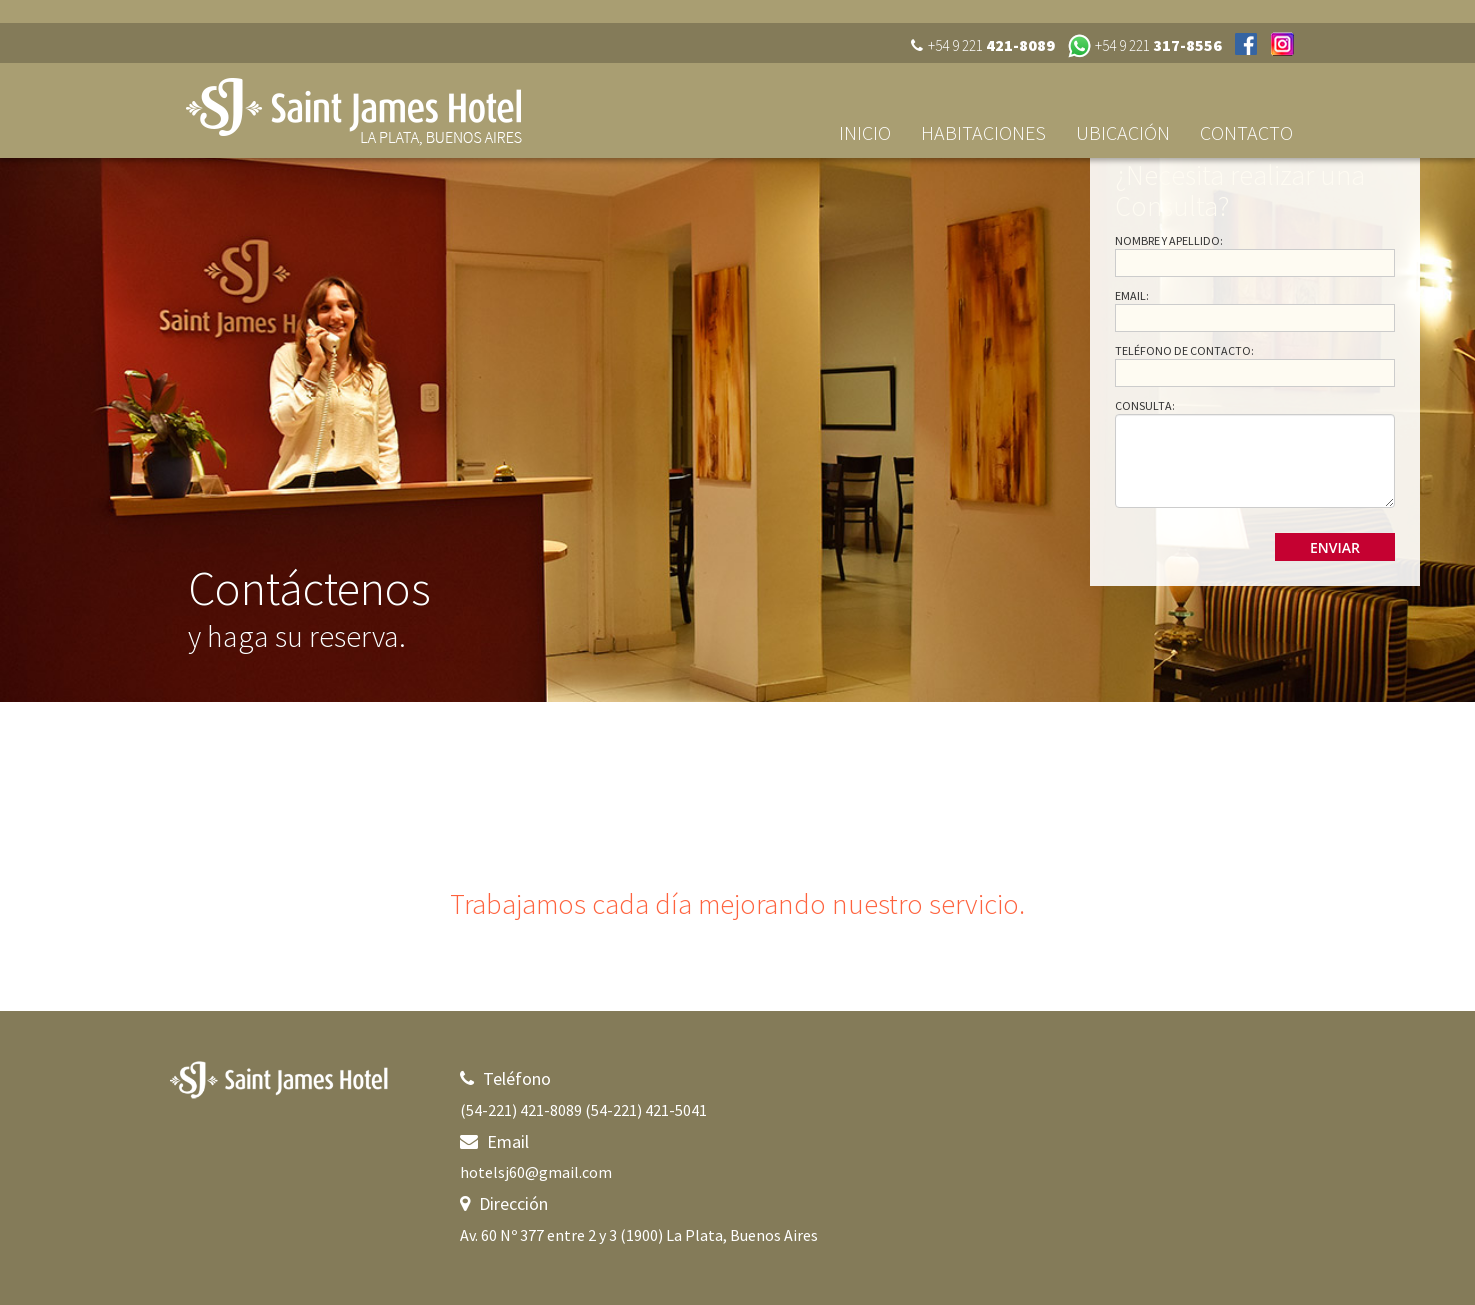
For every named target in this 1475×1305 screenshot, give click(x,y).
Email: (1132, 295)
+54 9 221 (1158, 45)
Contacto (1246, 132)
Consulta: (1145, 405)
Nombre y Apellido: (1169, 240)
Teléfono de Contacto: (1184, 350)
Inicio (865, 132)
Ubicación (1123, 132)
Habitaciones (983, 132)
